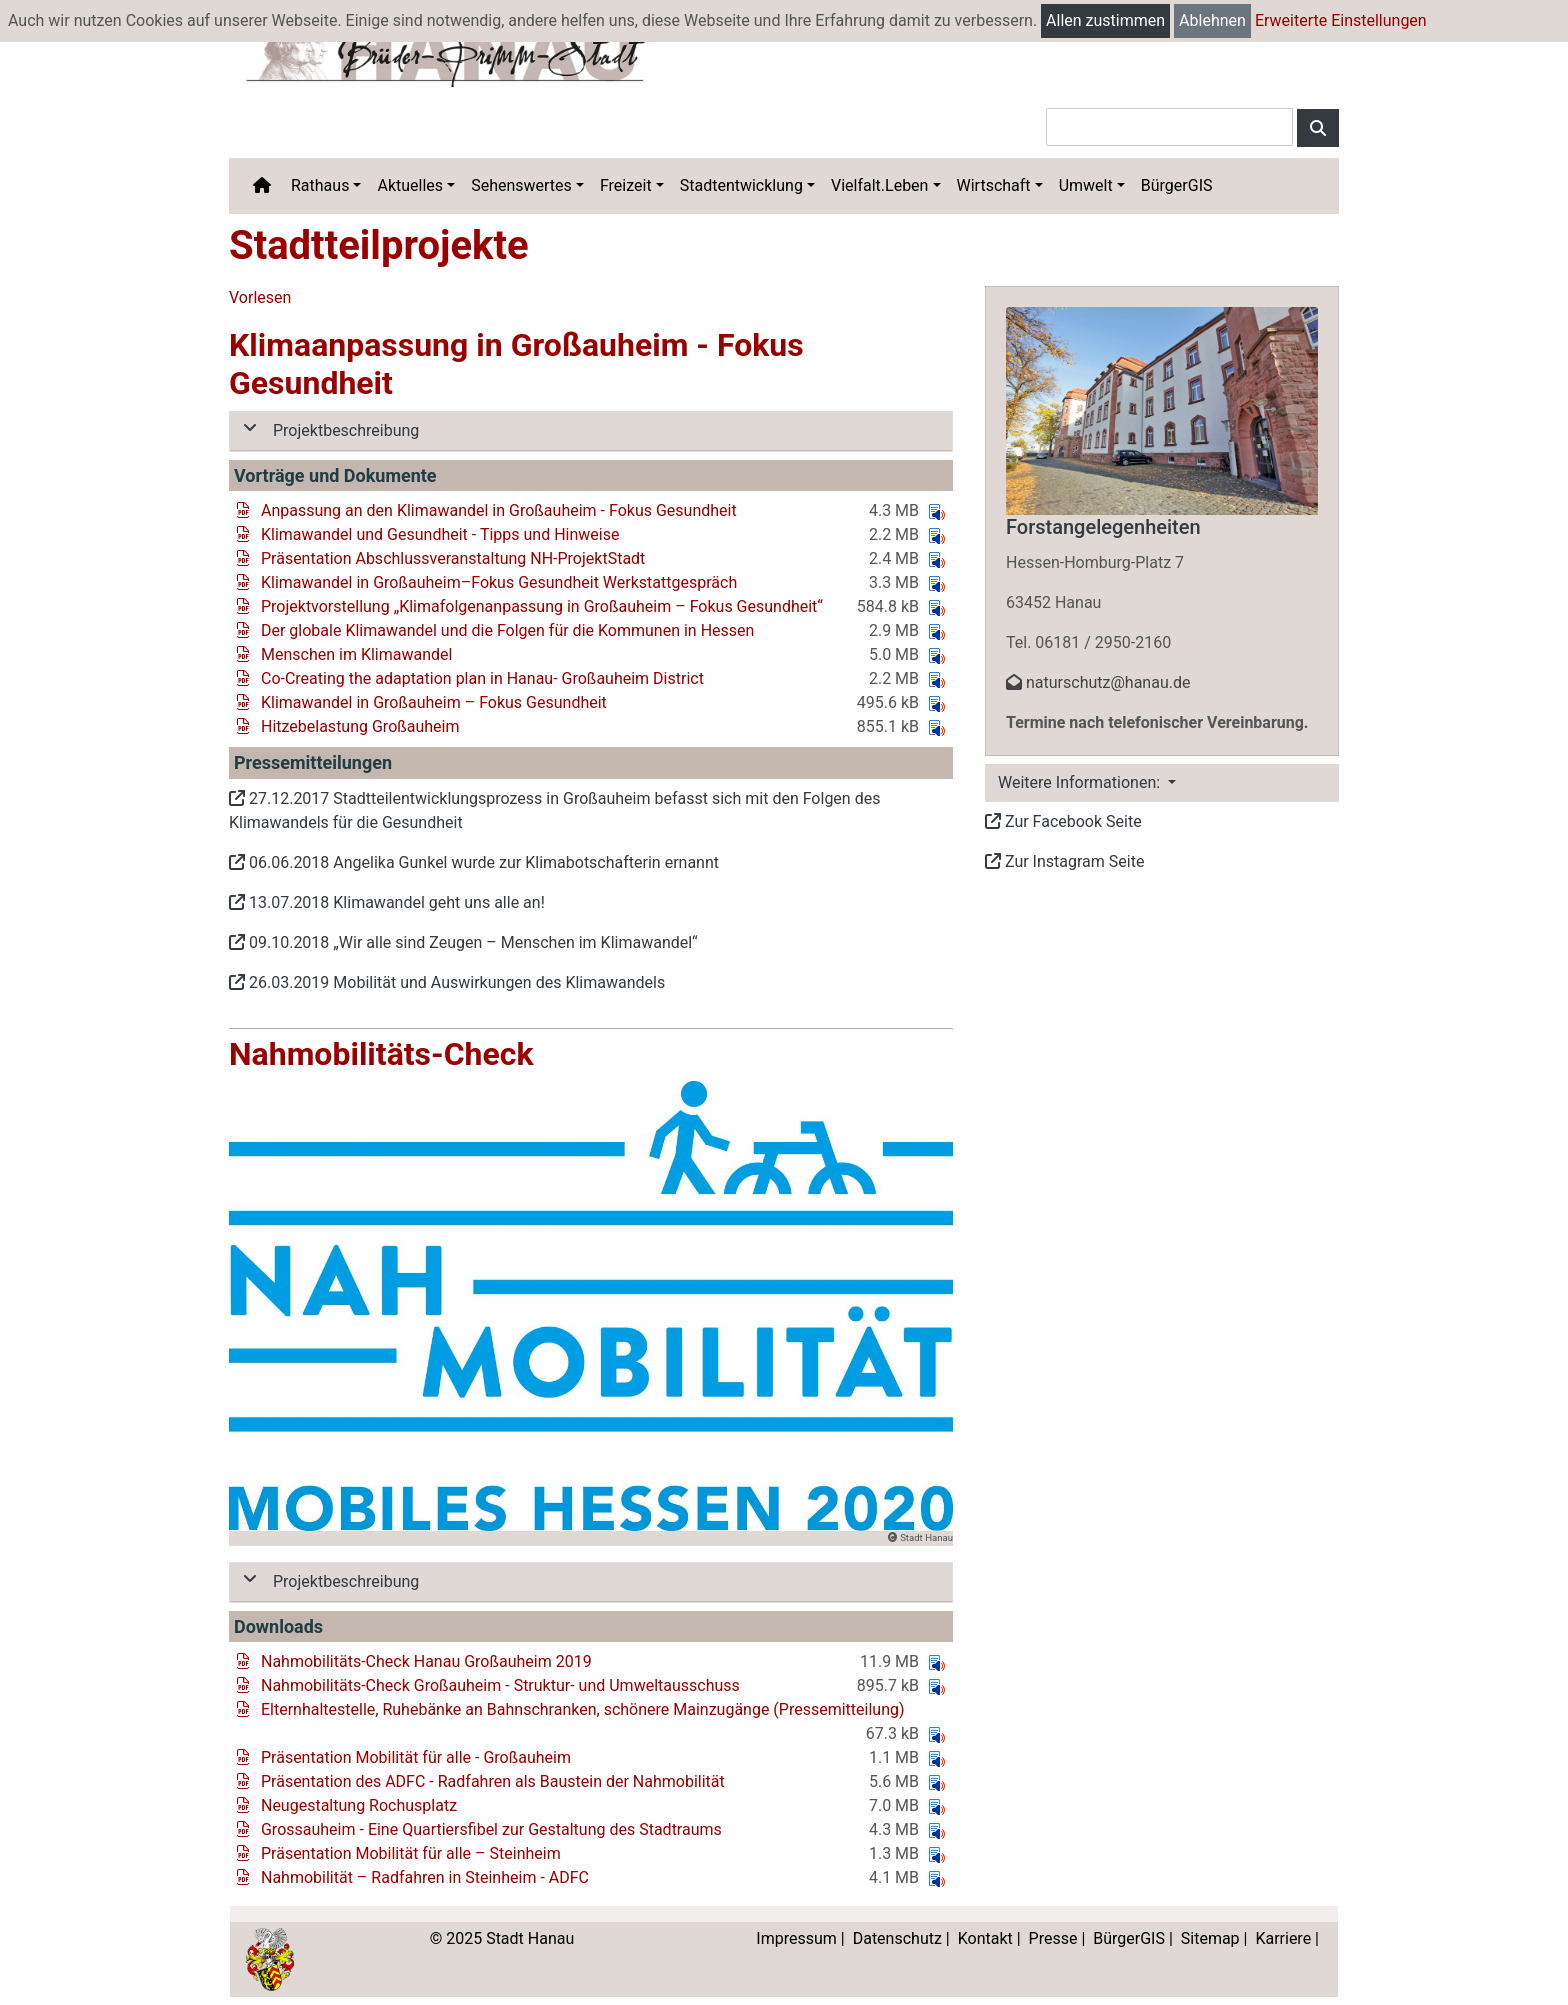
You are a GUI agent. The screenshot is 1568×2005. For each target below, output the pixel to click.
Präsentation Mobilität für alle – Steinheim (411, 1853)
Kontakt (985, 1938)
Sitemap (1210, 1938)
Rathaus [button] (320, 185)
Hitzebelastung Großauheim (360, 726)
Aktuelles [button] (410, 185)
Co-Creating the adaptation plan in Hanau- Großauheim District (482, 678)
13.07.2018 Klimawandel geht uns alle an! (387, 902)
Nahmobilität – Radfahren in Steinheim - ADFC (425, 1877)
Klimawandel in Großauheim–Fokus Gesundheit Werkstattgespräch (499, 582)
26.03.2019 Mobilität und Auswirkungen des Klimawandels (447, 982)
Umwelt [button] (1086, 185)
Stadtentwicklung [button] (741, 185)
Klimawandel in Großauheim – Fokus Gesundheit (434, 702)
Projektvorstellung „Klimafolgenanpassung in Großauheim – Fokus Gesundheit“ (542, 606)
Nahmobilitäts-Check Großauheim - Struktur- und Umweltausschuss (500, 1685)
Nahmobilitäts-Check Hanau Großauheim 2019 (426, 1661)
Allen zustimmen (1105, 20)
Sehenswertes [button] (521, 185)
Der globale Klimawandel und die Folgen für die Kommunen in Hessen (507, 630)
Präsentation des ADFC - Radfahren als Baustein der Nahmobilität (493, 1781)
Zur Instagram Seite (1064, 861)
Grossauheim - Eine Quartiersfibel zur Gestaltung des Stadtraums (491, 1829)
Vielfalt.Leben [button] (879, 185)
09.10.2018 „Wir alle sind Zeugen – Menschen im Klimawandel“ (463, 942)
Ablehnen (1212, 20)
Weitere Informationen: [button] (1081, 782)
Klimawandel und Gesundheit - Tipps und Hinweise (440, 534)
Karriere (1283, 1938)
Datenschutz (897, 1938)
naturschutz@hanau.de (1098, 682)
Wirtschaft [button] (994, 185)
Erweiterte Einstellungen (1341, 20)
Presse (1053, 1938)
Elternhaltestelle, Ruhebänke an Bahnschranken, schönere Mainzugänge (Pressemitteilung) (583, 1709)
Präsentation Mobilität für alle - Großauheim (416, 1757)
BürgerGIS (1177, 185)
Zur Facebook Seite (1063, 821)
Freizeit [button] (626, 185)
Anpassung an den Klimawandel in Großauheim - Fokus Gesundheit (499, 510)
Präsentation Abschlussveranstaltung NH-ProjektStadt (453, 558)
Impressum (796, 1938)
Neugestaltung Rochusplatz (359, 1805)
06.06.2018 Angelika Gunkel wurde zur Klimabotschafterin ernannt (474, 862)
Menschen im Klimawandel (356, 654)
